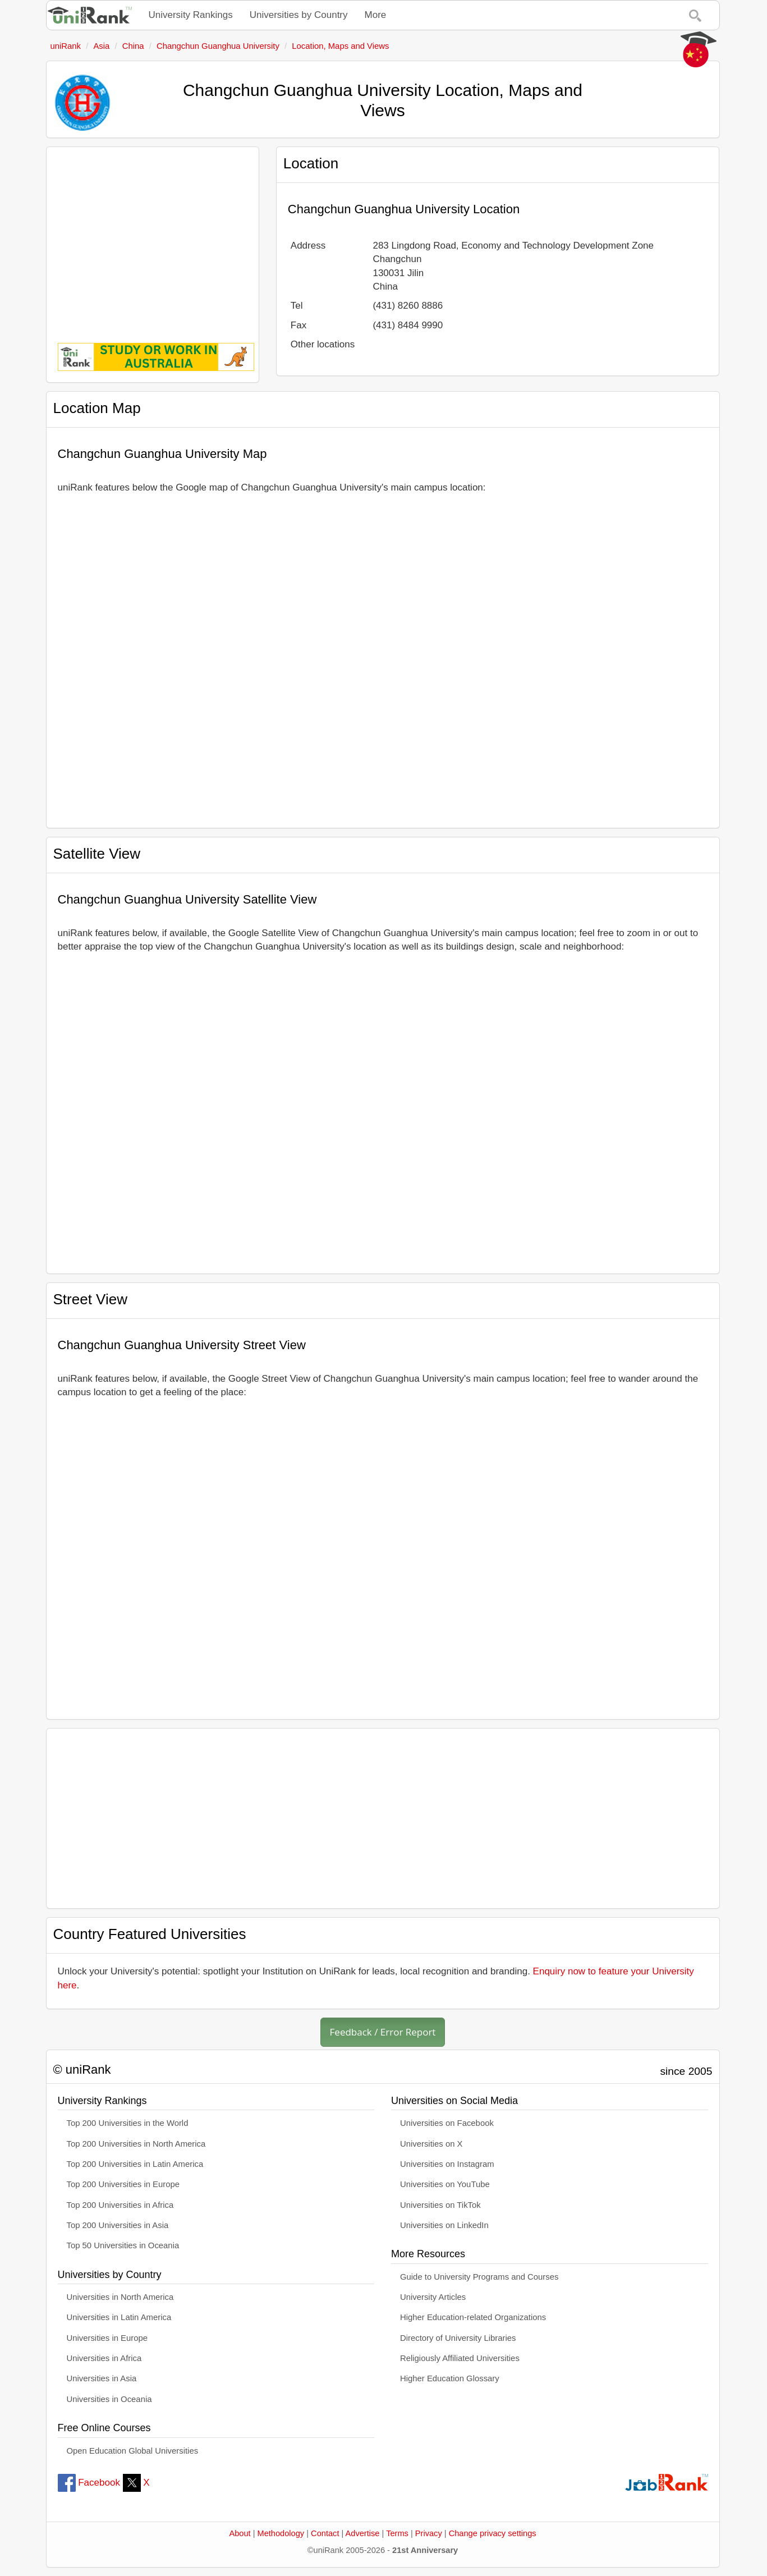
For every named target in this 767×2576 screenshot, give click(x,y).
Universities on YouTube (445, 2184)
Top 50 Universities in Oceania (123, 2245)
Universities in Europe (107, 2338)
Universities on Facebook (447, 2123)
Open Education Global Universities (133, 2450)
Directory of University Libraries (458, 2338)
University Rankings (191, 15)
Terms (397, 2533)
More (376, 15)
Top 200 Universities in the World (128, 2123)
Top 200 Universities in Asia (118, 2225)
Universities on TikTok (440, 2205)
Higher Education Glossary (449, 2378)
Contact (325, 2533)
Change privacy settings (492, 2533)
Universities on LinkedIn (444, 2225)
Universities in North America (120, 2297)
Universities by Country (299, 15)
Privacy (428, 2533)
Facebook (89, 2482)
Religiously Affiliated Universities (460, 2358)
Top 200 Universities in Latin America (135, 2164)
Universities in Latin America (119, 2317)
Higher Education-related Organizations (473, 2317)
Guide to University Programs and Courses (479, 2276)
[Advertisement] (152, 236)
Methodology (281, 2533)
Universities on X (431, 2143)
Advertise (363, 2533)
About (239, 2533)
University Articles (433, 2297)
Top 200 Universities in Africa (120, 2205)
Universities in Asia (102, 2378)
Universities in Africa (104, 2358)
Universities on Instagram (447, 2164)
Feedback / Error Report (383, 2031)
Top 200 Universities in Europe (123, 2184)
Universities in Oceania (109, 2399)
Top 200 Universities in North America (136, 2143)
